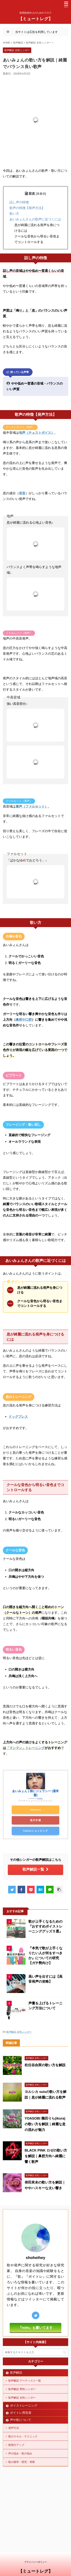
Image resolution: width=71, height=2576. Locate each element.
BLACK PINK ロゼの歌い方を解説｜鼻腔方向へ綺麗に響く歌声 (46, 2156)
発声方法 (13, 2427)
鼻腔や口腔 (24, 1019)
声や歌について (20, 2419)
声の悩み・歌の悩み (20, 2453)
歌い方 (14, 213)
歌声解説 (16, 2372)
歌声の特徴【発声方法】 (27, 208)
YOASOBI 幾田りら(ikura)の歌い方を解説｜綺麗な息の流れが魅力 (45, 2124)
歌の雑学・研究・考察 (21, 2461)
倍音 (22, 493)
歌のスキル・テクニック (22, 2436)
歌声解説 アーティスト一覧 (24, 2380)
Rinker (40, 1798)
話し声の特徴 (19, 202)
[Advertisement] (35, 2503)
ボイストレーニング (23, 2405)
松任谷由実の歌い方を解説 (45, 2065)
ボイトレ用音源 (20, 2412)
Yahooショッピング (35, 1830)
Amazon (35, 1809)
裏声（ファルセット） (32, 806)
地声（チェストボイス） (36, 433)
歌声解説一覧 (36, 1869)
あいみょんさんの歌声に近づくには (35, 219)
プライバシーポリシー (35, 2562)
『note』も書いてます (35, 2328)
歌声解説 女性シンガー (19, 2031)
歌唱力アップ (16, 2444)
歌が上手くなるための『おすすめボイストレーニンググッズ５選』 (45, 1926)
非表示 (41, 193)
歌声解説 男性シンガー (22, 2389)
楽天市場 (35, 1820)
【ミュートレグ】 (35, 18)
